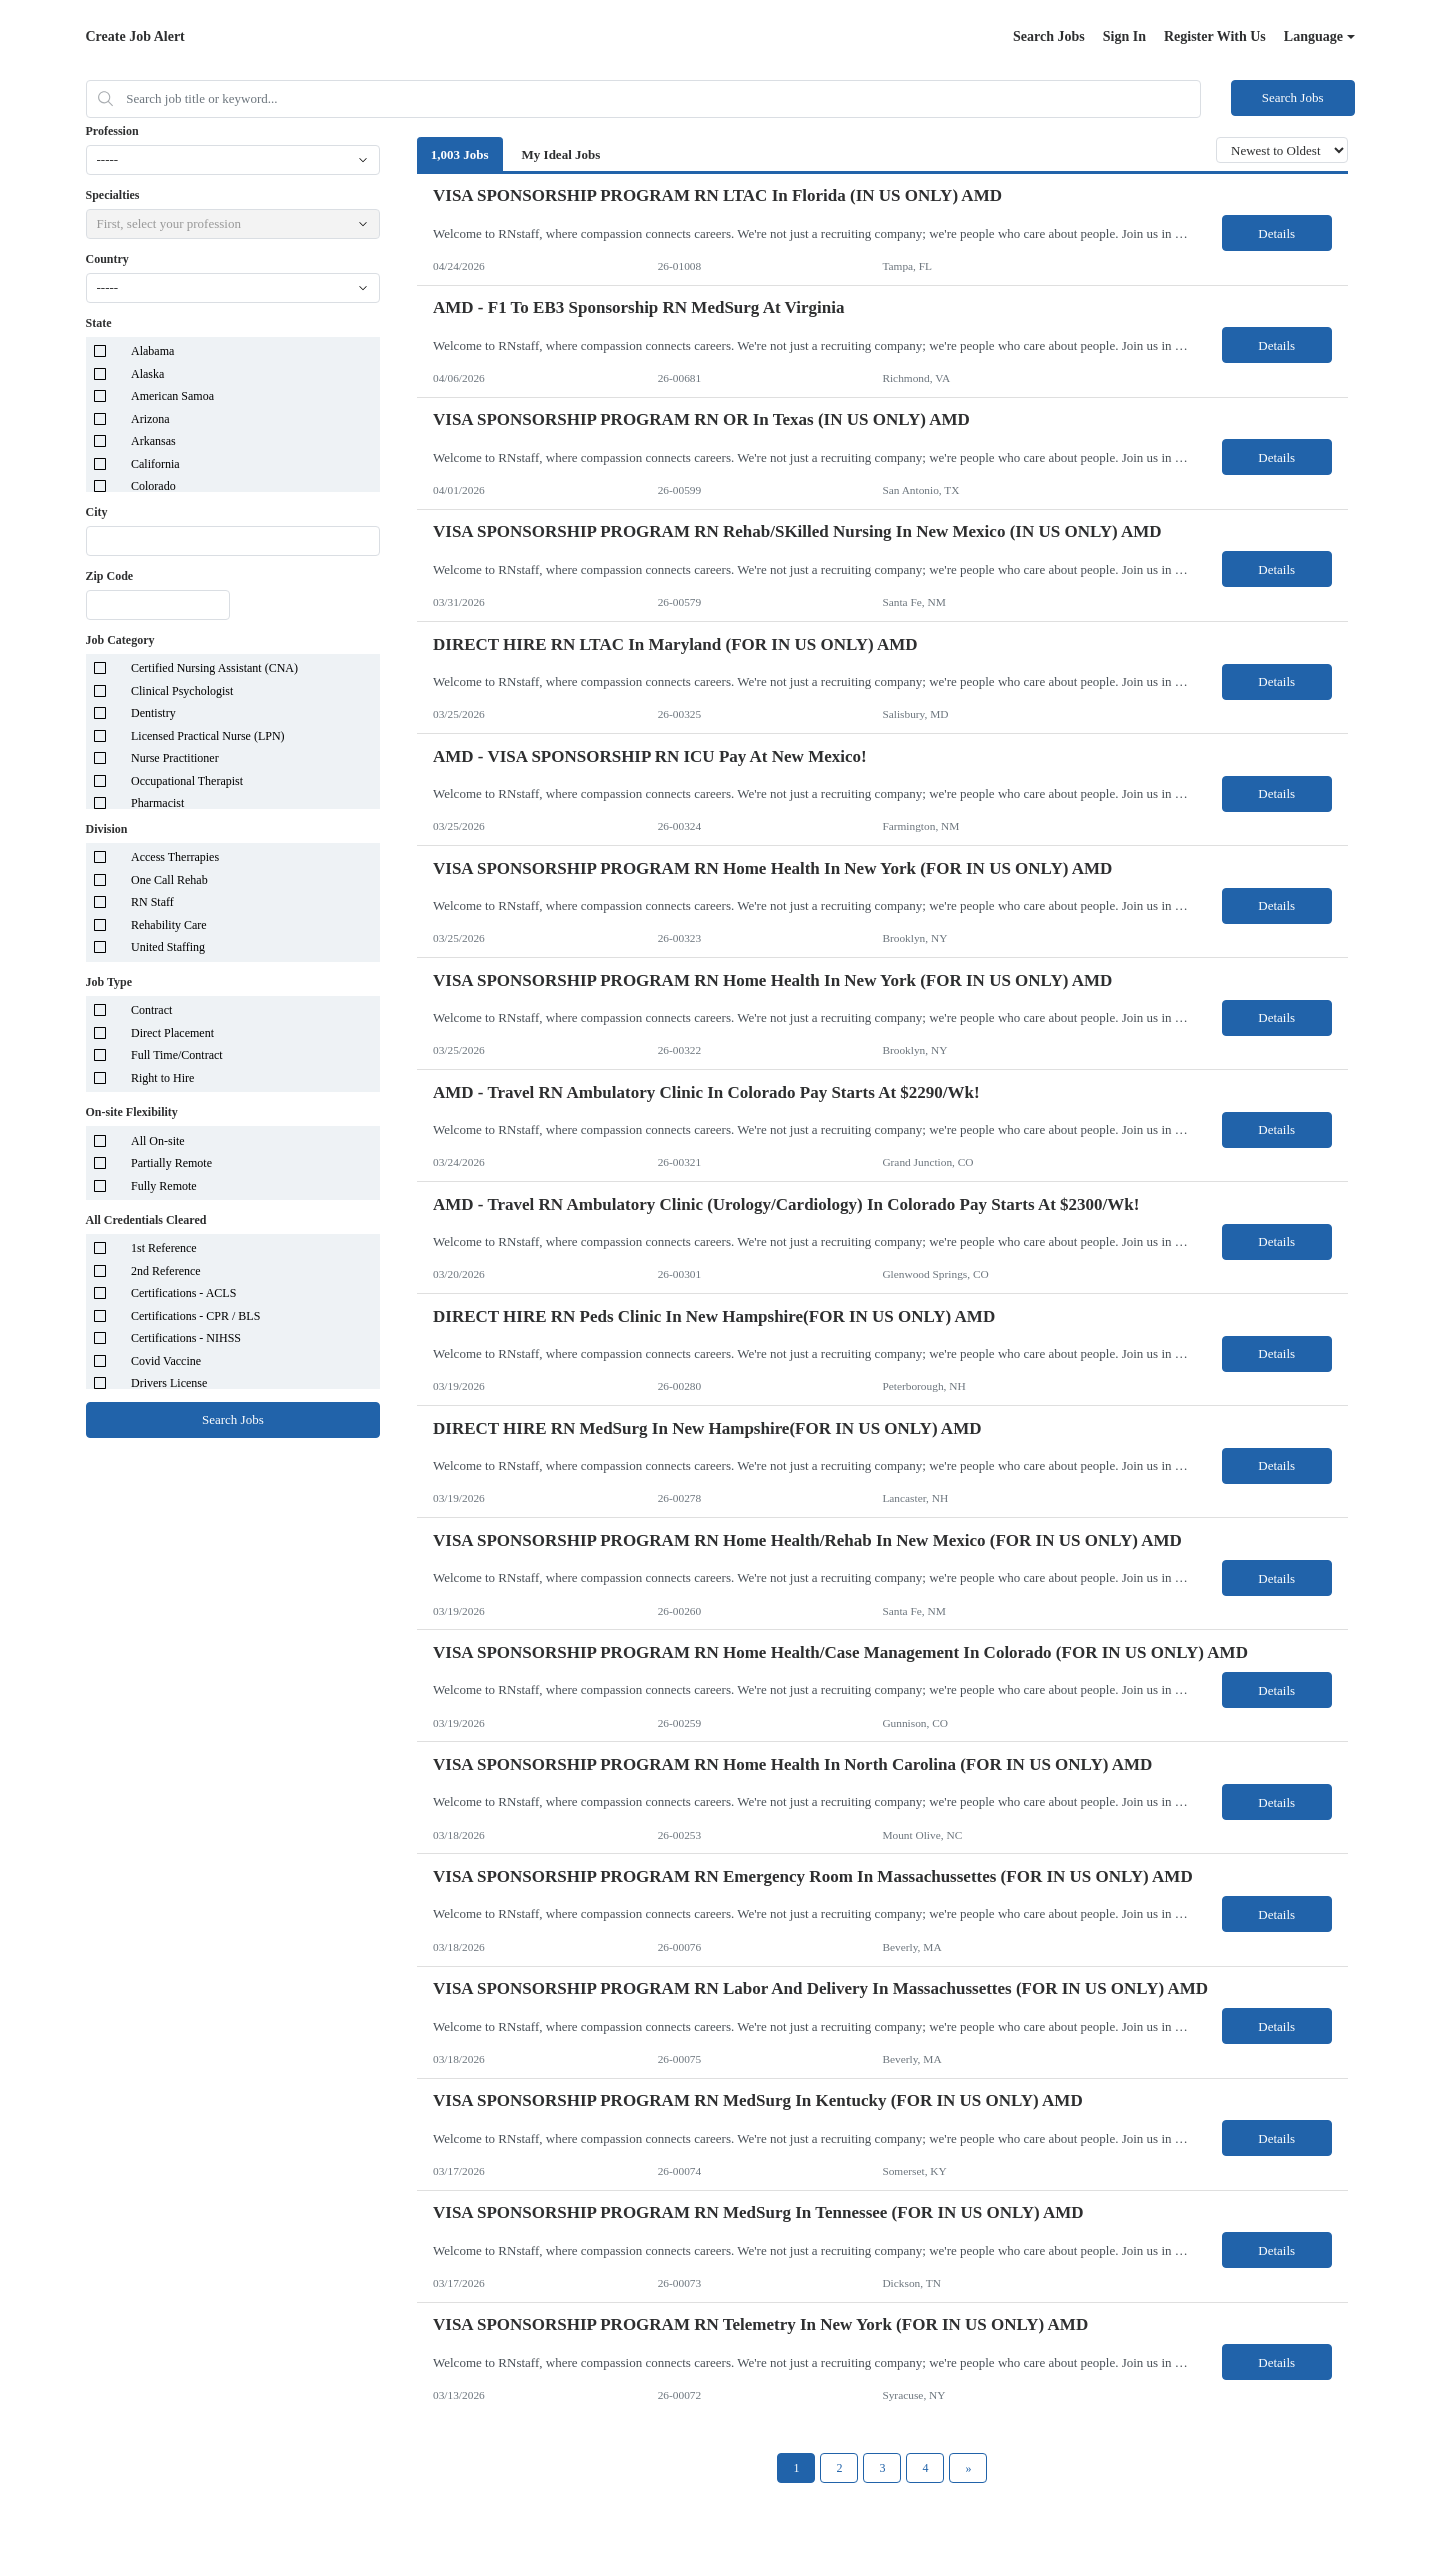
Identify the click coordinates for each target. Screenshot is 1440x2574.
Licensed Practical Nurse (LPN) (208, 736)
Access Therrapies (175, 857)
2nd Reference (166, 1271)
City (97, 512)
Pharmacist (157, 803)
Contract (151, 1010)
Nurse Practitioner (175, 758)
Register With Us (1215, 36)
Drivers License (169, 1383)
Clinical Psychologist (182, 691)
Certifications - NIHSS (186, 1338)
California (155, 464)
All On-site (158, 1141)
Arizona (150, 419)
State (99, 323)
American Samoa (172, 396)
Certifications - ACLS (183, 1293)
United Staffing (168, 947)
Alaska (147, 374)
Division (107, 829)
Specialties (113, 195)
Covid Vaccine (166, 1361)
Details (1276, 233)
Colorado (153, 486)
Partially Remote (171, 1163)
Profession (112, 131)
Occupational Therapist (187, 781)
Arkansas (153, 441)
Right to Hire (162, 1078)
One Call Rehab (169, 880)
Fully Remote (164, 1186)
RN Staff (152, 902)
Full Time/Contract (177, 1055)
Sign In (1124, 36)
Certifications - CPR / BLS (195, 1316)
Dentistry (153, 713)
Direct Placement (172, 1033)
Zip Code (110, 576)
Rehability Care (169, 925)
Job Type (109, 982)
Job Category (120, 640)
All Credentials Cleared (146, 1220)
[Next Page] (968, 2468)
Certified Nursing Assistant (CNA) (214, 668)
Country (107, 259)
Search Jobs (1049, 36)
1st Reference (164, 1248)
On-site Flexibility (132, 1112)
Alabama (152, 351)
